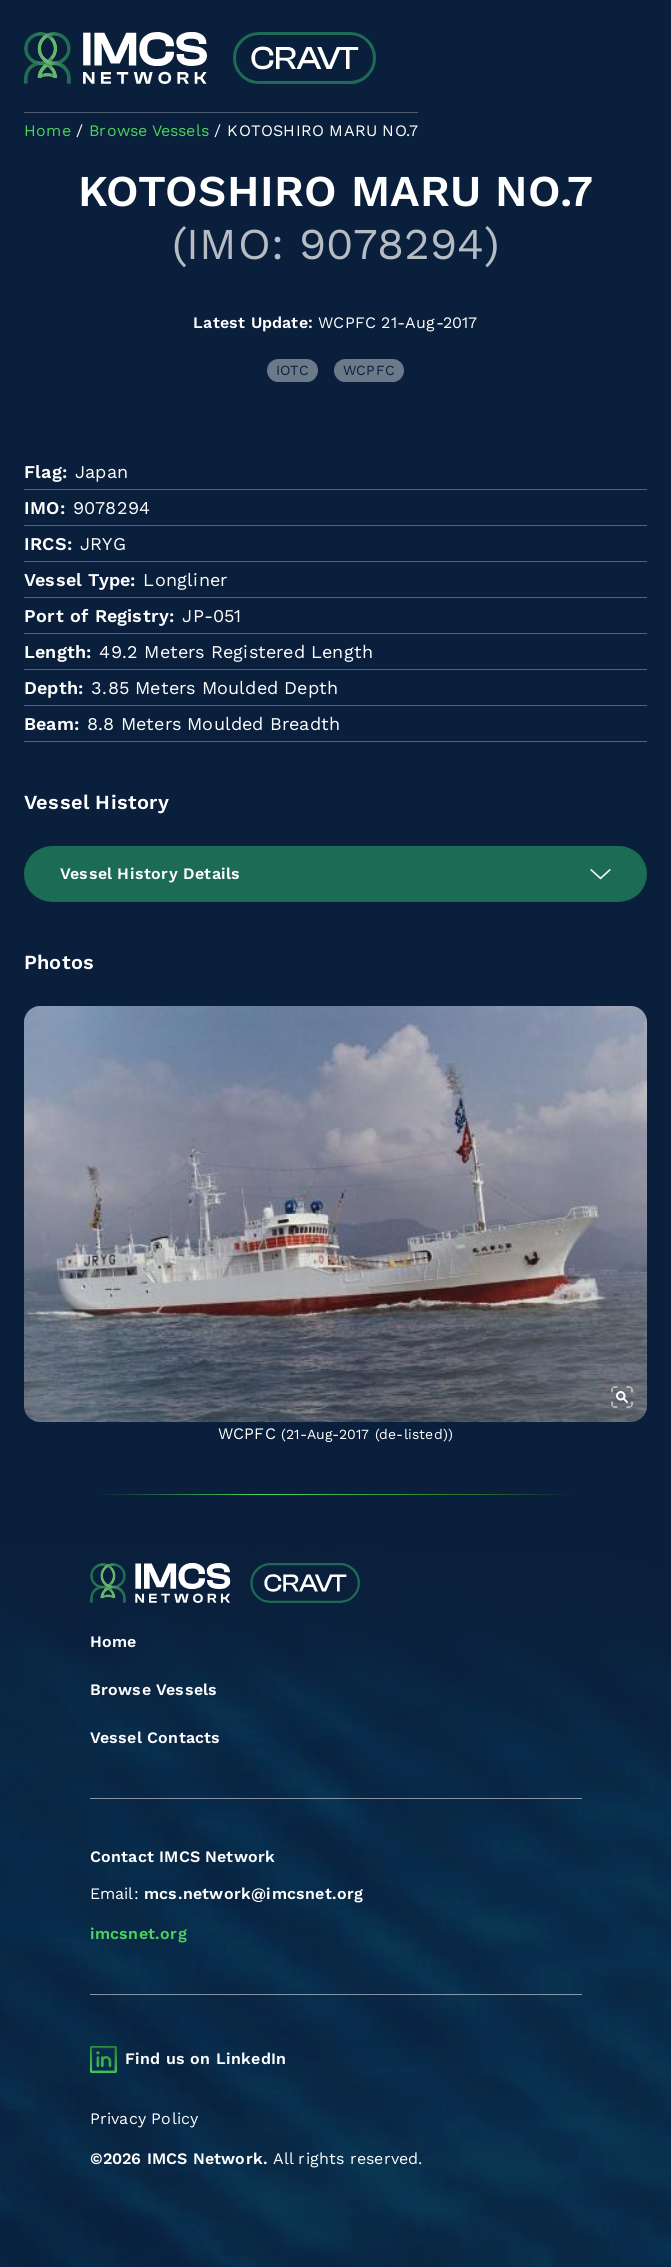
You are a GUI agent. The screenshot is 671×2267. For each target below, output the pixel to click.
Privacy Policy (144, 2118)
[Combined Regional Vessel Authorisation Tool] (200, 60)
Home (113, 1641)
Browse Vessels (154, 1689)
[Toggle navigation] (629, 60)
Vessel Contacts (155, 1737)
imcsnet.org (138, 1933)
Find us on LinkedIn (206, 2058)
